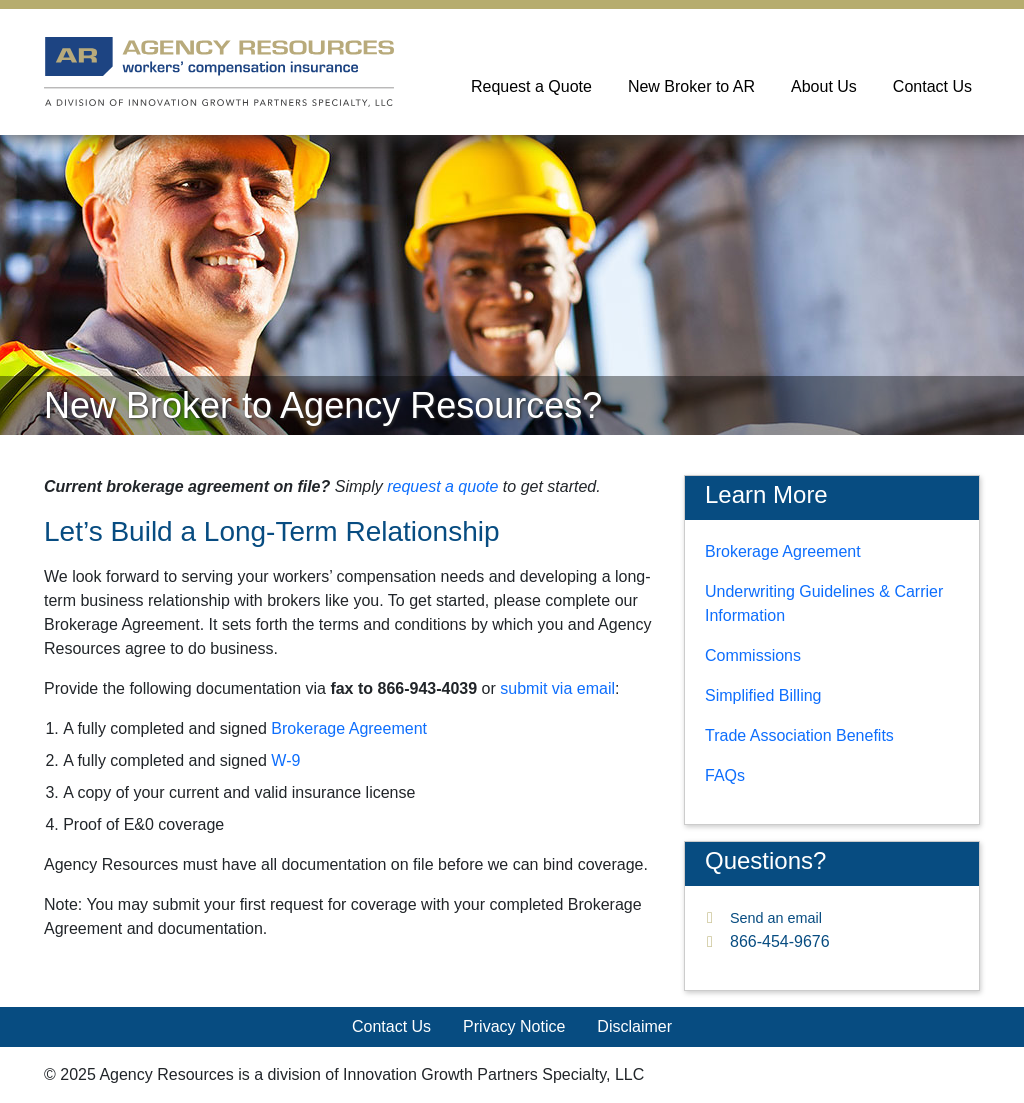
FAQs (725, 775)
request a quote (442, 486)
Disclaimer (634, 1026)
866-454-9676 (780, 941)
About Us (824, 86)
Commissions (753, 655)
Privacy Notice (514, 1026)
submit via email (557, 688)
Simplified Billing (763, 695)
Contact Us (932, 86)
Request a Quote (531, 86)
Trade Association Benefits (799, 735)
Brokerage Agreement (349, 728)
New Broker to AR (691, 86)
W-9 (285, 760)
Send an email (776, 918)
